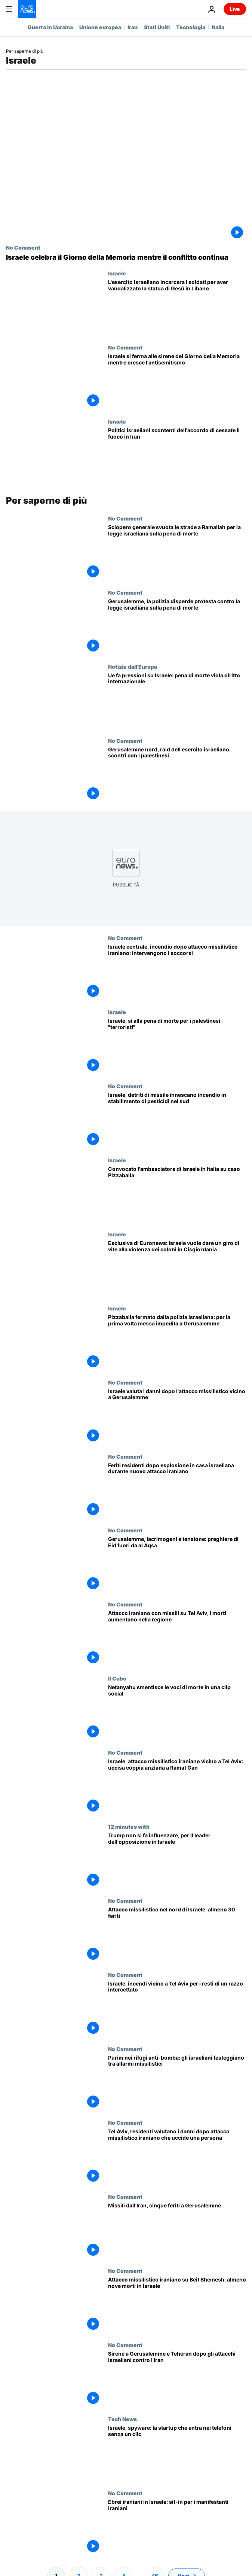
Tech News (122, 2419)
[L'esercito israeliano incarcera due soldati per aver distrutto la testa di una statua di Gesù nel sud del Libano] (177, 307)
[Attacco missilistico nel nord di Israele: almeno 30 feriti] (177, 1935)
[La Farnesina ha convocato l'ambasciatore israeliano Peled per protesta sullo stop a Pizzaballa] (177, 1194)
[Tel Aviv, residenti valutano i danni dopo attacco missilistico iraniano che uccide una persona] (177, 2156)
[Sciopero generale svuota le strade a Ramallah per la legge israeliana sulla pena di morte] (177, 552)
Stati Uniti (157, 27)
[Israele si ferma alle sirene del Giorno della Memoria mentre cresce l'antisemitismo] (177, 381)
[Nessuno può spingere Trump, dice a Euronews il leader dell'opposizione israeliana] (177, 1860)
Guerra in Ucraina (50, 27)
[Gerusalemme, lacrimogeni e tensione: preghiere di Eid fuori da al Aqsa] (177, 1564)
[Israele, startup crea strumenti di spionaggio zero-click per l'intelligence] (177, 2453)
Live (235, 9)
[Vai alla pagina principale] (27, 9)
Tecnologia (190, 27)
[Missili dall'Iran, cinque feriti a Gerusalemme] (177, 2231)
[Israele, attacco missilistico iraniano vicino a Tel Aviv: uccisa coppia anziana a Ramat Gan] (177, 1786)
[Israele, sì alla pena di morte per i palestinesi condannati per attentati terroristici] (177, 1046)
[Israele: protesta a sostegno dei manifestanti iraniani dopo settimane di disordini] (177, 2527)
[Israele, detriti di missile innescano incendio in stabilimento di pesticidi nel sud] (177, 1120)
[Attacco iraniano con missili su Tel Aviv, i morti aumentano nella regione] (177, 1638)
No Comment (23, 247)
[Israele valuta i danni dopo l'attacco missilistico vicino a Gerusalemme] (177, 1416)
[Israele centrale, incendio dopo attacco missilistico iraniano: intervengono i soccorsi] (177, 972)
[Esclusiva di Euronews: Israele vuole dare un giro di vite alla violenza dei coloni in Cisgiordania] (177, 1268)
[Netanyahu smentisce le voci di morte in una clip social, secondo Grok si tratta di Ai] (177, 1712)
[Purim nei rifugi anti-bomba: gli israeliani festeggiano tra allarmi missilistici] (177, 2083)
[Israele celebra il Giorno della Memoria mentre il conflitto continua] (126, 257)
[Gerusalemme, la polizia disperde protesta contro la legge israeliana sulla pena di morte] (177, 626)
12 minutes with (129, 1826)
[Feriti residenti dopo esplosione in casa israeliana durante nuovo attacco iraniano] (177, 1490)
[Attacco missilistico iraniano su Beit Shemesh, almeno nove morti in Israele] (177, 2305)
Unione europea (100, 27)
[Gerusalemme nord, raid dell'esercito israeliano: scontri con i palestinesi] (177, 775)
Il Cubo (117, 1678)
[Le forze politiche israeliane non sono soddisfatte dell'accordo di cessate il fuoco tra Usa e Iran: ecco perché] (177, 455)
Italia (218, 27)
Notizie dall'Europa (132, 666)
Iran (132, 27)
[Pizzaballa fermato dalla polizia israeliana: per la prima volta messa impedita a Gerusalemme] (177, 1342)
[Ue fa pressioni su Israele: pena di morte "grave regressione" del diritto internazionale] (177, 700)
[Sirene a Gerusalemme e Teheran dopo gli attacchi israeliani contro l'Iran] (177, 2379)
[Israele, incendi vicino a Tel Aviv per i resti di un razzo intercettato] (177, 2009)
